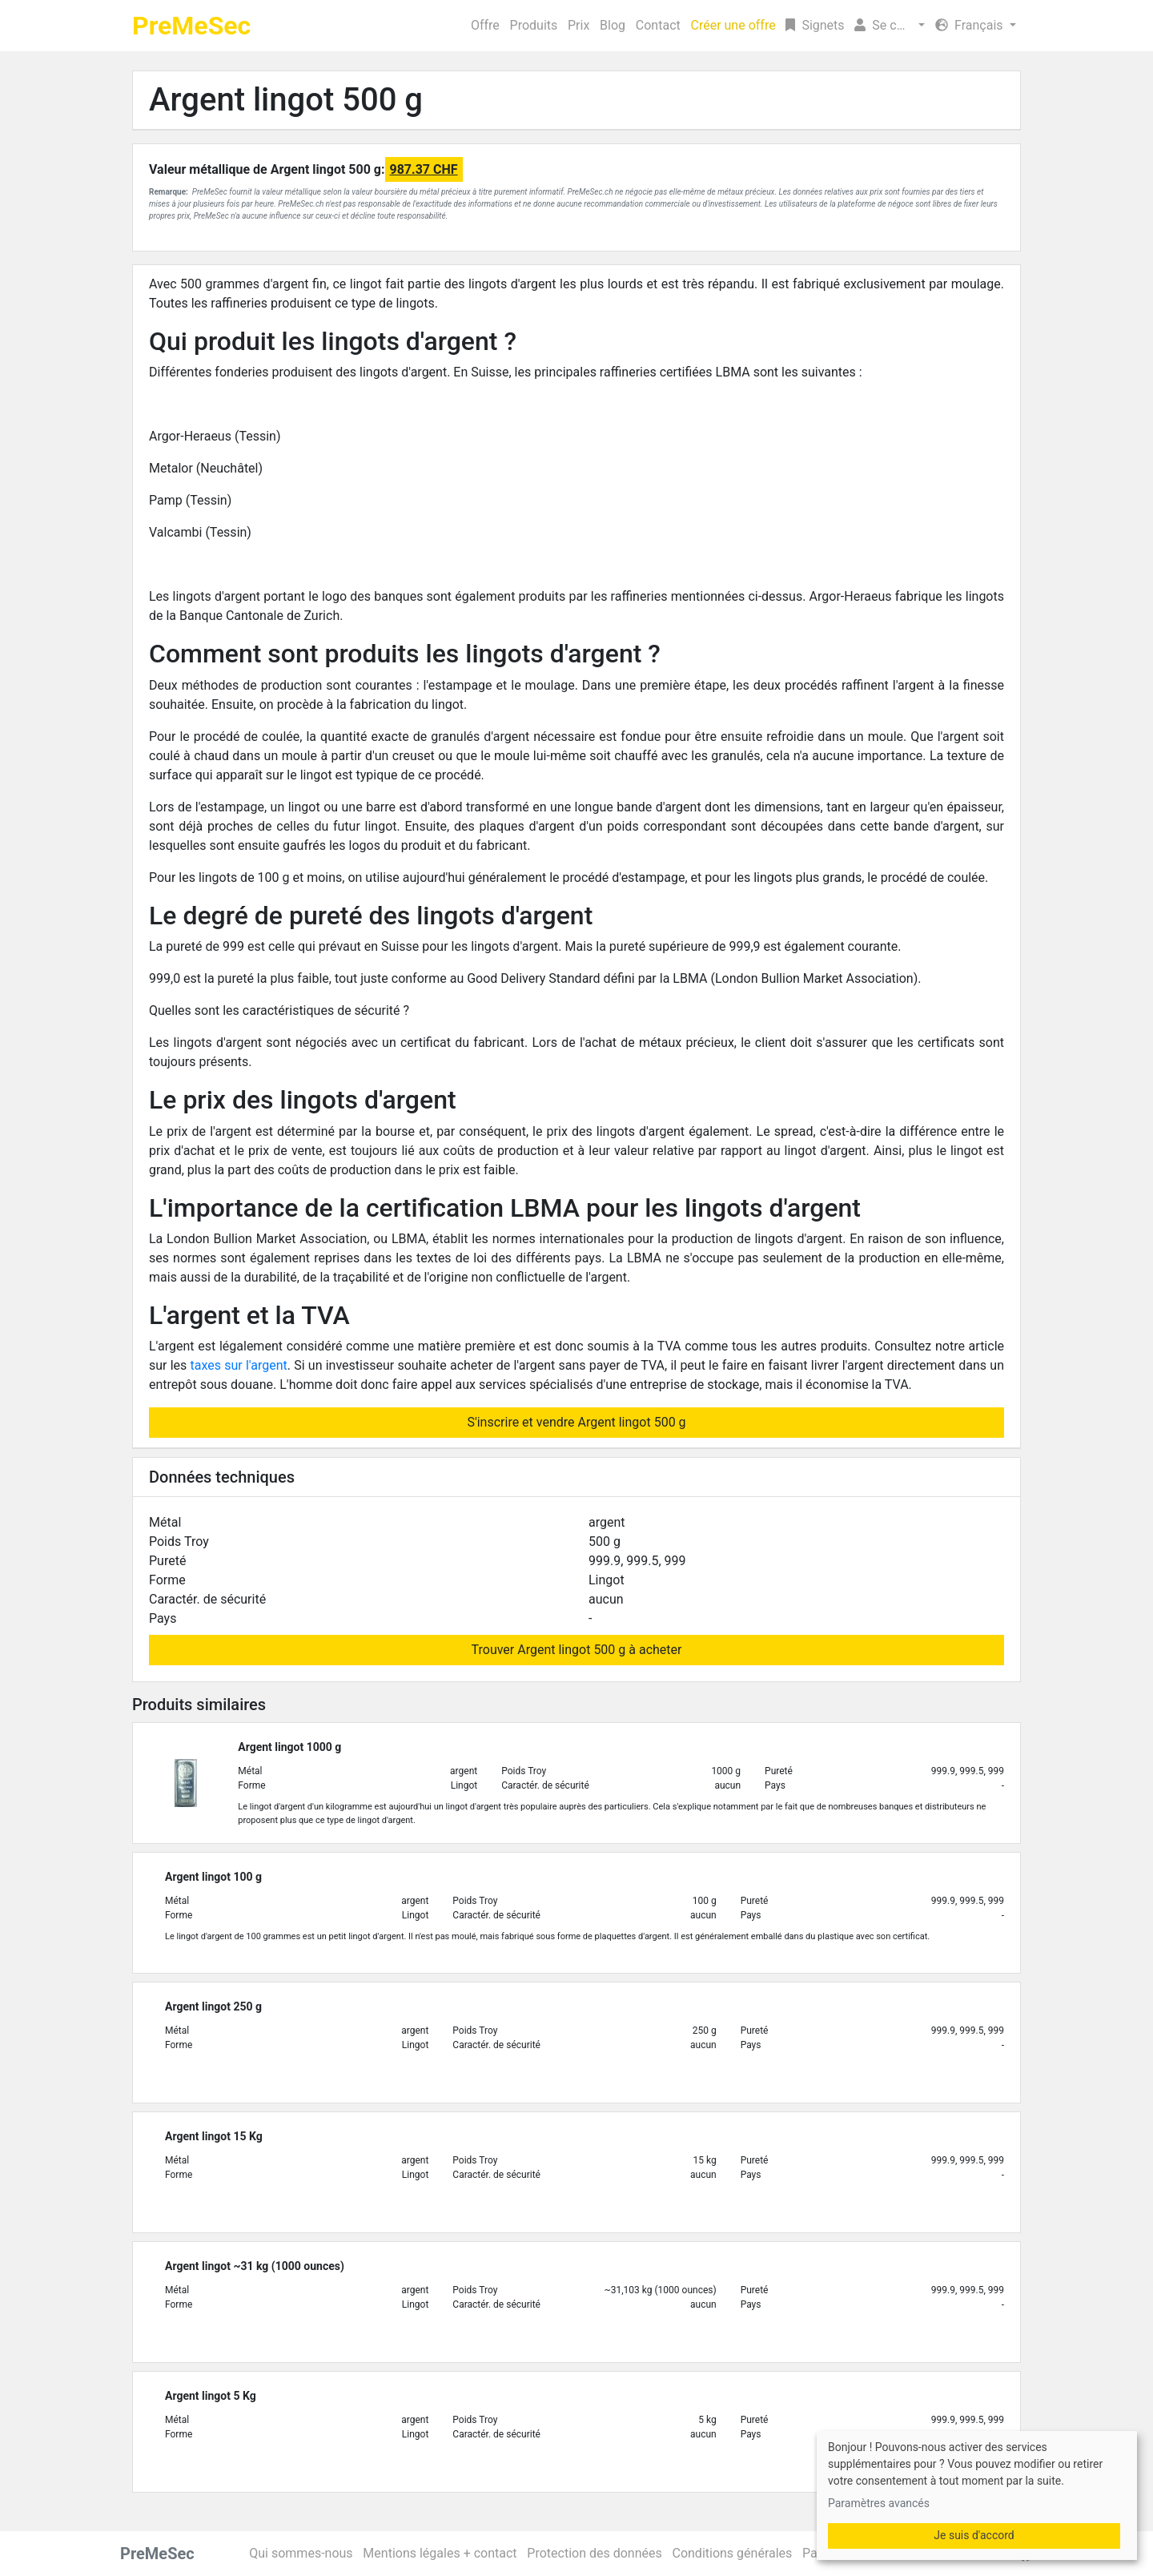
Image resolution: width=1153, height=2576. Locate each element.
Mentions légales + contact (439, 2553)
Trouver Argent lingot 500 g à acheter (577, 1649)
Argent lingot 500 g (286, 100)
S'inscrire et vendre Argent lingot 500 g (576, 1422)
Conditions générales (732, 2553)
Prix (578, 25)
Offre (485, 25)
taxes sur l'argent (239, 1365)
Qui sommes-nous (300, 2553)
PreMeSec (191, 25)
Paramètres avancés (879, 2503)
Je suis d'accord (974, 2535)
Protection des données (594, 2553)
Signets (814, 25)
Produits (534, 25)
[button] (889, 25)
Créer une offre (733, 25)
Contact (658, 25)
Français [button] (970, 25)
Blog (612, 25)
